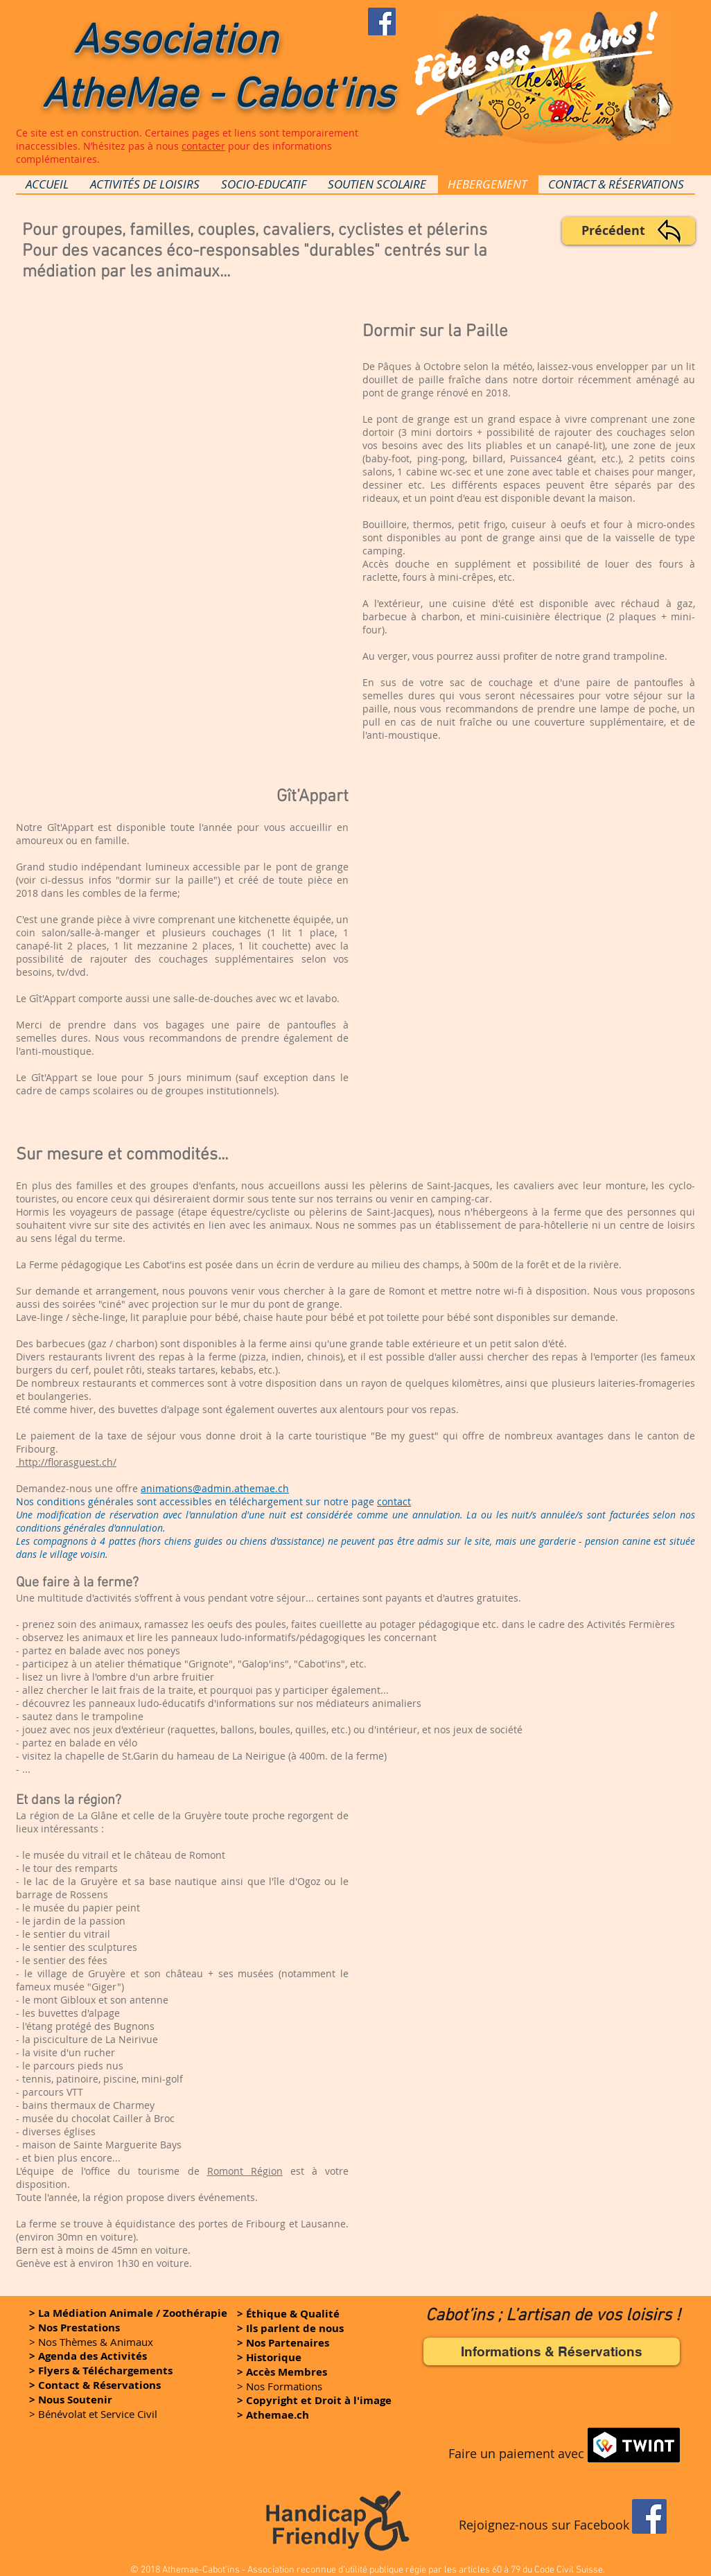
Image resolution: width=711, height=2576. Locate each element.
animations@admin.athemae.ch (215, 1488)
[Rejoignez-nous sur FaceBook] (382, 21)
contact (394, 1501)
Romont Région (245, 2171)
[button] (314, 2400)
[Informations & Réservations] (551, 2351)
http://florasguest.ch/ (66, 1462)
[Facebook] (649, 2516)
